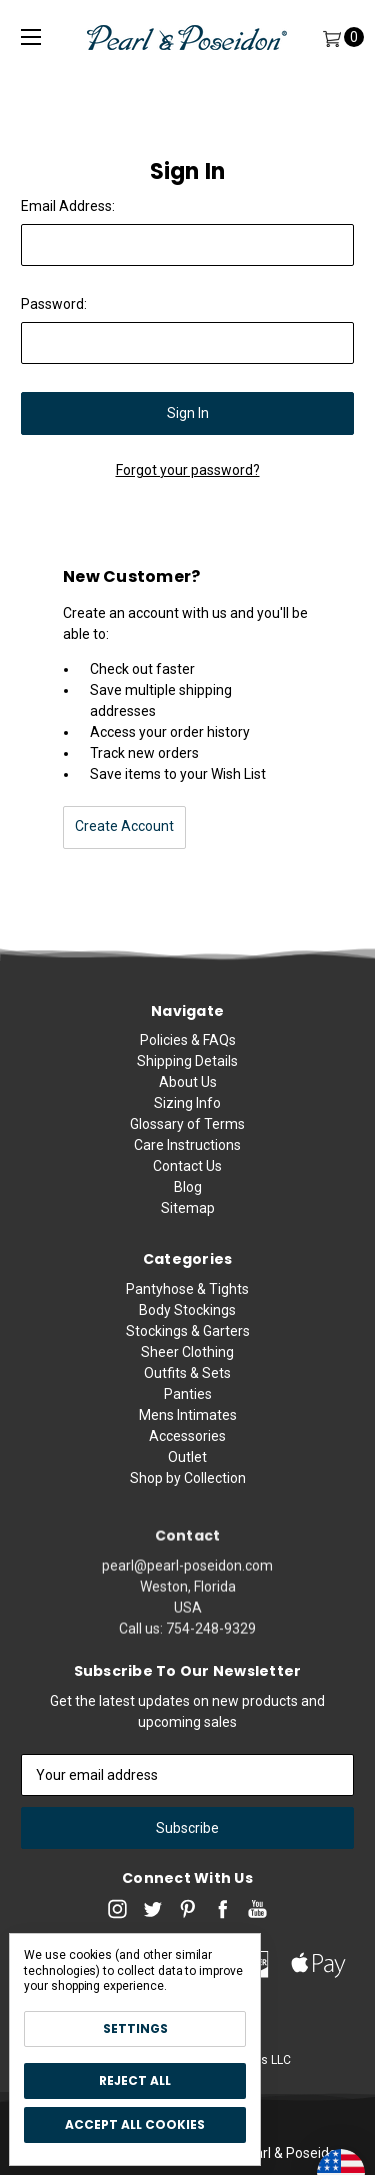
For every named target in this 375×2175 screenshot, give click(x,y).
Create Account (124, 826)
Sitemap (188, 1219)
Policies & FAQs (188, 1051)
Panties (188, 1447)
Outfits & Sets (187, 1426)
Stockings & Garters (188, 1384)
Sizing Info (187, 1114)
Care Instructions (187, 1156)
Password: (54, 304)
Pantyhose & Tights (187, 1342)
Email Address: (68, 206)
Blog (188, 1198)
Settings (135, 2028)
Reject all (135, 2080)
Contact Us (187, 1177)
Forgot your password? (188, 470)
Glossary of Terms (187, 1135)
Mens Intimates (188, 1468)
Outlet (187, 1510)
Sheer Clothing (187, 1405)
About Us (188, 1093)
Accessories (187, 1489)
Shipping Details (187, 1072)
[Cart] (331, 37)
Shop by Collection (188, 1531)
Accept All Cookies (135, 2124)
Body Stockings (187, 1363)
